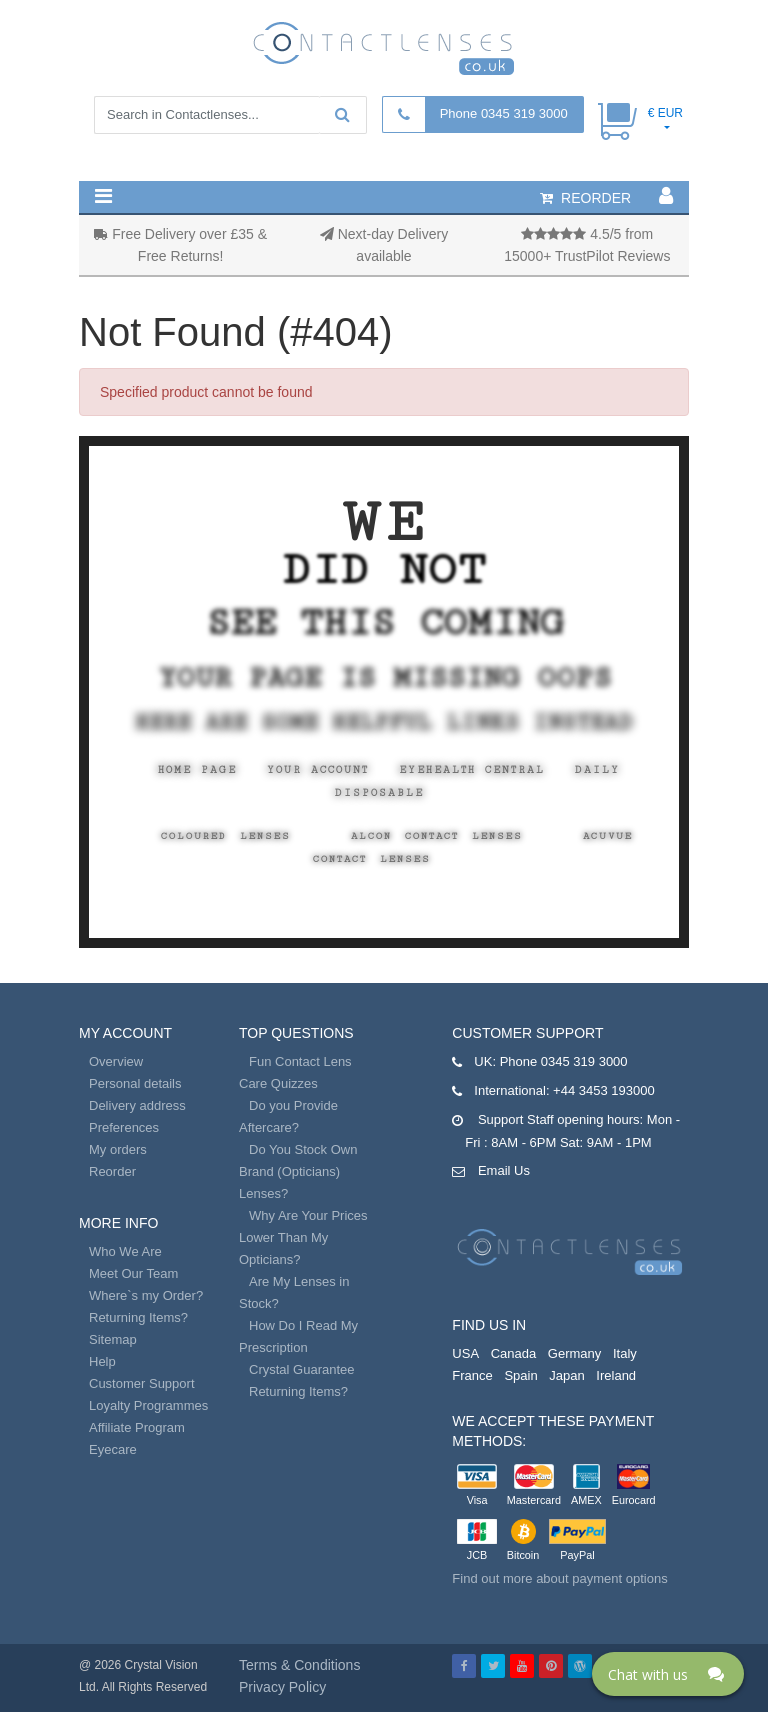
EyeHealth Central (472, 770)
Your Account (318, 770)
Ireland (616, 1375)
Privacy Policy (282, 1687)
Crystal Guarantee (302, 1369)
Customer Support (142, 1383)
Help (102, 1361)
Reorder (112, 1171)
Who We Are (125, 1251)
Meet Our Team (133, 1273)
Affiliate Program (137, 1427)
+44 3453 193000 (604, 1090)
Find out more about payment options (559, 1578)
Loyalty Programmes (148, 1405)
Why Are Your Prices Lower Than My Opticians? (303, 1237)
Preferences (124, 1127)
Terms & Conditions (299, 1665)
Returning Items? (138, 1317)
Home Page (197, 770)
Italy (625, 1353)
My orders (118, 1149)
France (472, 1375)
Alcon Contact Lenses (437, 836)
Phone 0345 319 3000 (504, 113)
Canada (514, 1353)
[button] (103, 196)
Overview (116, 1061)
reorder (585, 198)
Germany (574, 1353)
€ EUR (665, 113)
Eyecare (113, 1449)
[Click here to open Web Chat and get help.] (668, 1674)
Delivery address (137, 1105)
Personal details (135, 1083)
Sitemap (113, 1339)
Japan (566, 1375)
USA (465, 1353)
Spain (520, 1375)
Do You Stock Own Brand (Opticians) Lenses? (298, 1171)
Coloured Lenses (226, 836)
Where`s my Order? (146, 1295)
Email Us (504, 1170)
